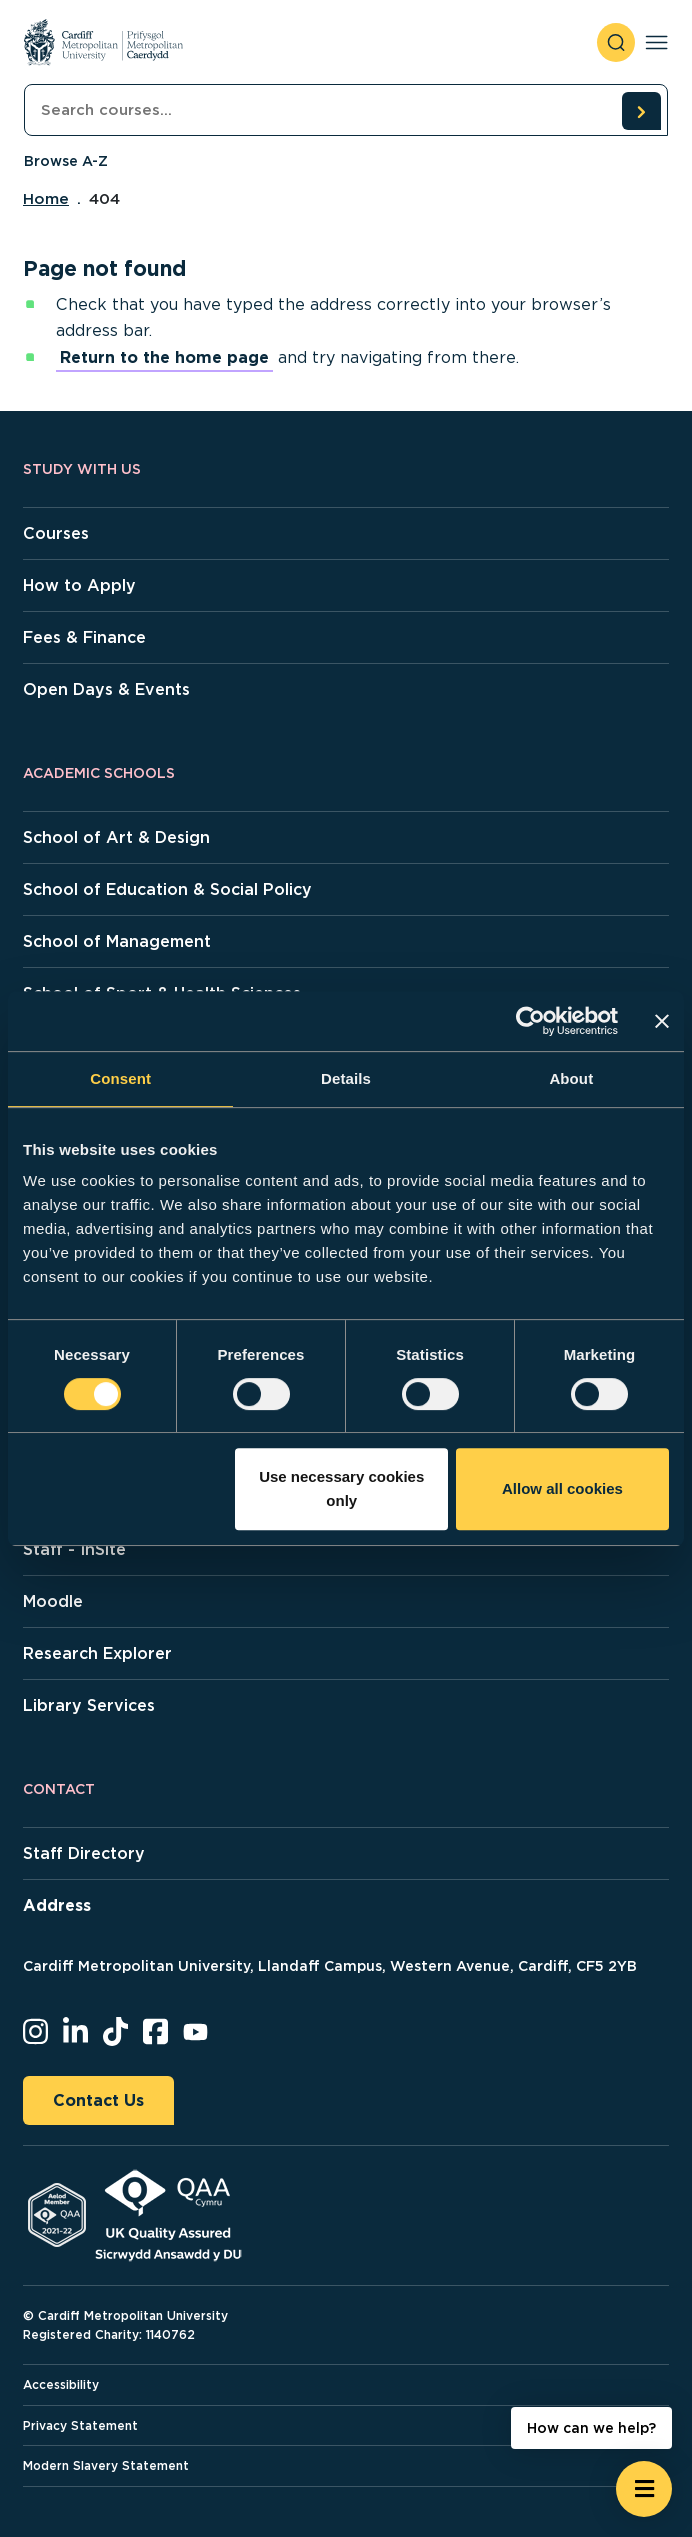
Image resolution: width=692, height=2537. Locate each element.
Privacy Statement (80, 2425)
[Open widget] (644, 2489)
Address (57, 1905)
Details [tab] (346, 1078)
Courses (56, 533)
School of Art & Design (116, 837)
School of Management (117, 941)
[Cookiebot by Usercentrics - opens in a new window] (530, 1021)
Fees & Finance (84, 637)
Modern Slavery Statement (106, 2465)
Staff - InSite (74, 1549)
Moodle (53, 1601)
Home (46, 199)
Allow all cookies (562, 1488)
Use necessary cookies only (341, 1488)
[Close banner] (662, 1021)
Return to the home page (164, 357)
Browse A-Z (66, 161)
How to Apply (79, 585)
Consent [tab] (120, 1078)
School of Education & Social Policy (167, 889)
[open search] (616, 42)
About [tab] (571, 1078)
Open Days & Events (106, 689)
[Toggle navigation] (656, 42)
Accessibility (61, 2384)
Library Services (89, 1705)
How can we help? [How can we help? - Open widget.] (591, 2428)
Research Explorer (97, 1653)
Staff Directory (84, 1853)
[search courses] (641, 111)
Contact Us (98, 2100)
